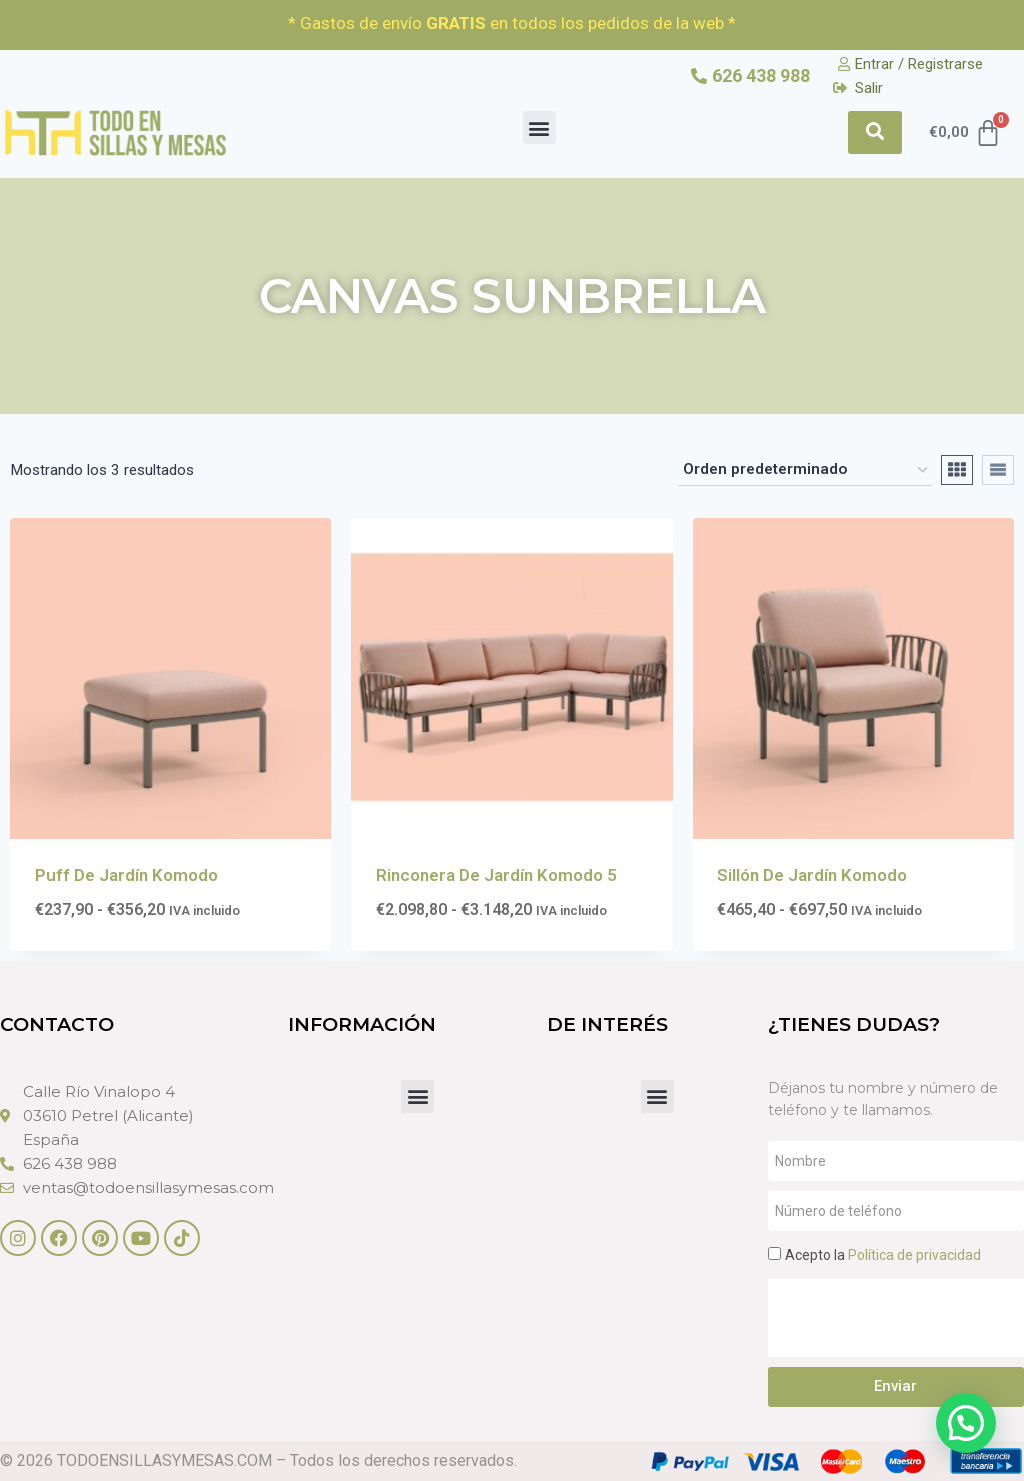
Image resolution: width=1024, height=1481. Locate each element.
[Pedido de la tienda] (805, 470)
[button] (539, 127)
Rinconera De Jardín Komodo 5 (496, 875)
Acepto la (883, 1255)
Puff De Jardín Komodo (126, 875)
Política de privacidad (914, 1255)
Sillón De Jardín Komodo (812, 875)
